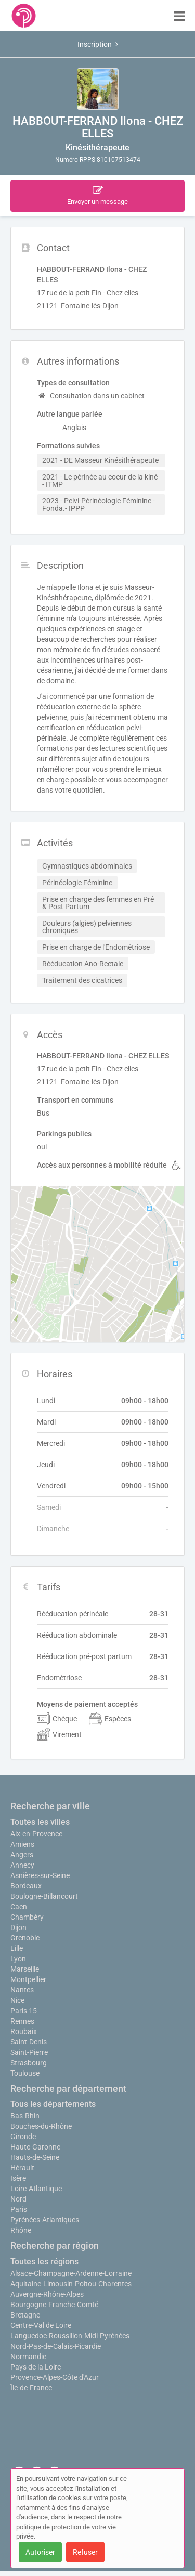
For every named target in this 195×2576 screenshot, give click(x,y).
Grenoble (25, 1938)
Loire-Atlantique (36, 2188)
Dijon (18, 1927)
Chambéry (27, 1917)
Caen (18, 1906)
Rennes (22, 2021)
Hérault (22, 2168)
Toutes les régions (44, 2262)
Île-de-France (31, 2388)
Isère (18, 2178)
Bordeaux (26, 1886)
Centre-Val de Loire (40, 2325)
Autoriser (40, 2552)
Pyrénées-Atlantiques (44, 2220)
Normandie (28, 2356)
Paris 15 (23, 2011)
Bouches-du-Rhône (41, 2126)
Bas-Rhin (25, 2116)
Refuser (85, 2552)
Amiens (22, 1844)
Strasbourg (28, 2063)
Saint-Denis (28, 2042)
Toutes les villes (40, 1822)
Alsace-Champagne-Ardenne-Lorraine (71, 2273)
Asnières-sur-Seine (40, 1875)
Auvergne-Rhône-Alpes (47, 2294)
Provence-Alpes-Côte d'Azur (54, 2377)
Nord (18, 2199)
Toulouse (25, 2073)
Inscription (97, 44)
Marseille (24, 1969)
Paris (18, 2209)
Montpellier (28, 1979)
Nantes (22, 1990)
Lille (16, 1948)
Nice (17, 2000)
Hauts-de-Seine (34, 2157)
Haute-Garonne (35, 2147)
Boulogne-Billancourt (44, 1896)
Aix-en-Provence (36, 1834)
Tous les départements (53, 2104)
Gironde (23, 2136)
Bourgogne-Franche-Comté (54, 2304)
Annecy (22, 1865)
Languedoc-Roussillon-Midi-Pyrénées (69, 2336)
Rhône (20, 2230)
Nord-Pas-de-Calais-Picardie (55, 2346)
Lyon (18, 1958)
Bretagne (25, 2315)
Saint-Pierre (29, 2052)
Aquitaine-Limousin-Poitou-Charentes (71, 2284)
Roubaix (23, 2031)
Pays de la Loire (35, 2367)
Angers (21, 1854)
